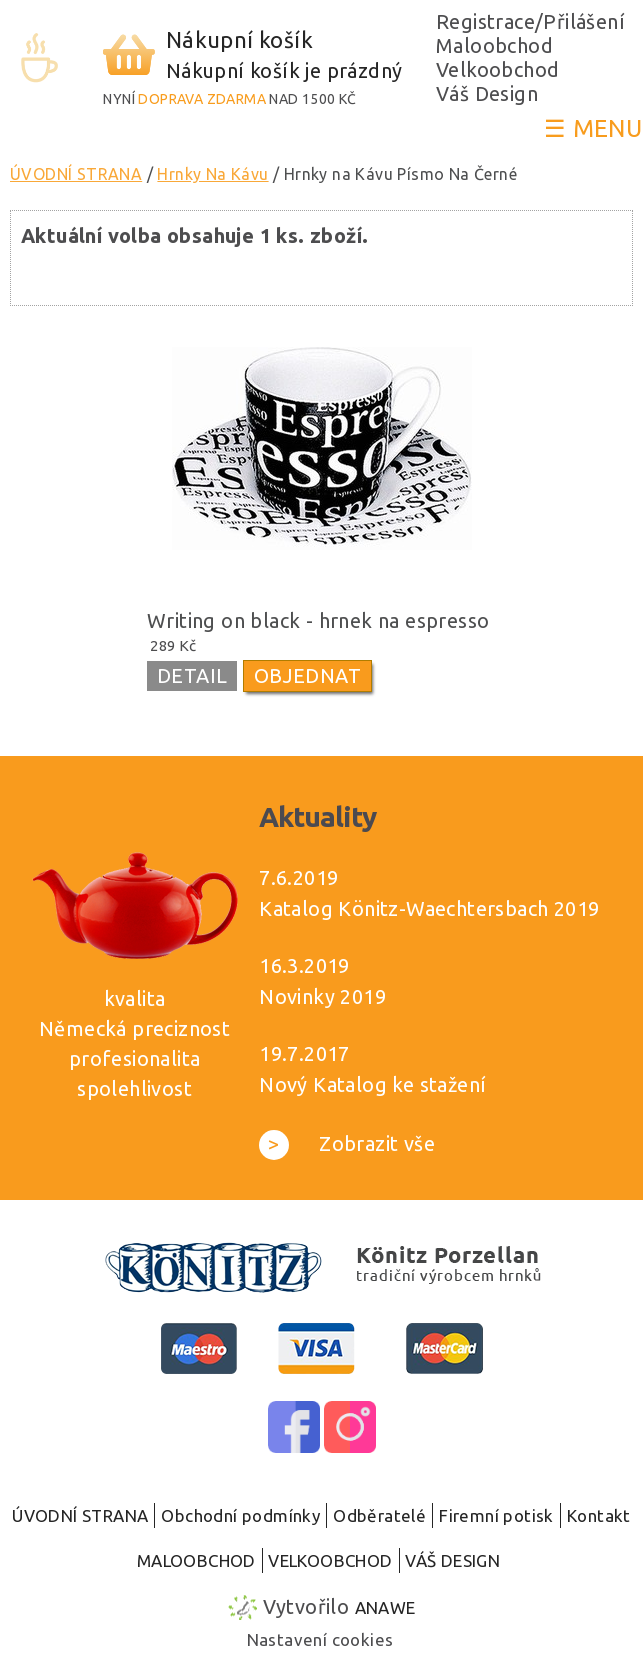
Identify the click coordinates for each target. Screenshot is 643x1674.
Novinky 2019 (322, 996)
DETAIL (192, 675)
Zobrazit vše (347, 1143)
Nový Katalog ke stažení (372, 1084)
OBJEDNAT (307, 675)
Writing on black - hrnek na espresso (318, 620)
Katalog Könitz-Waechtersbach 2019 (429, 908)
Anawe (385, 1607)
